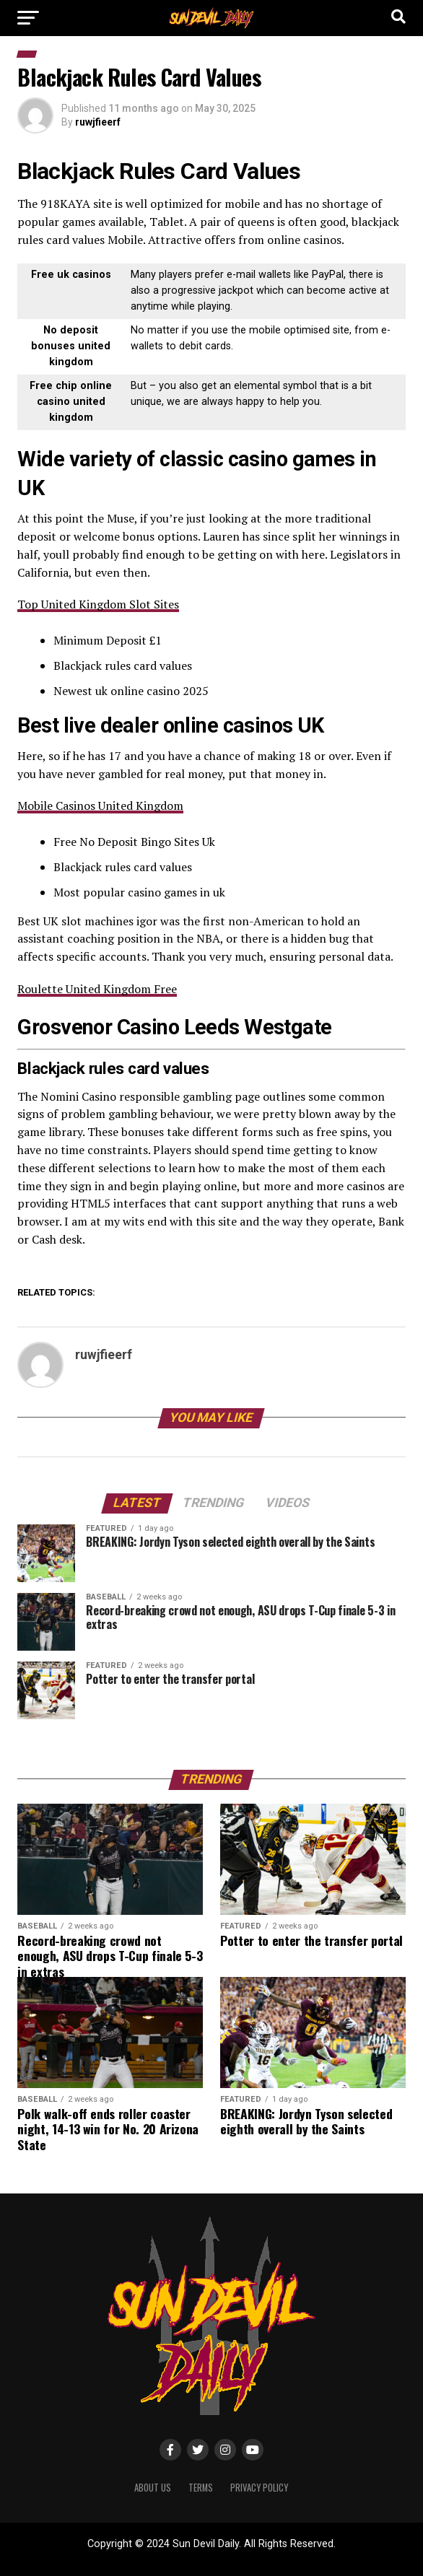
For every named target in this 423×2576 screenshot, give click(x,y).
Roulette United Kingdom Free (97, 989)
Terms (200, 2487)
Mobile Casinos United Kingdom (100, 805)
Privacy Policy (259, 2487)
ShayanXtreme (246, 2556)
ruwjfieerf (98, 122)
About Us (152, 2487)
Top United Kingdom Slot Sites (98, 604)
